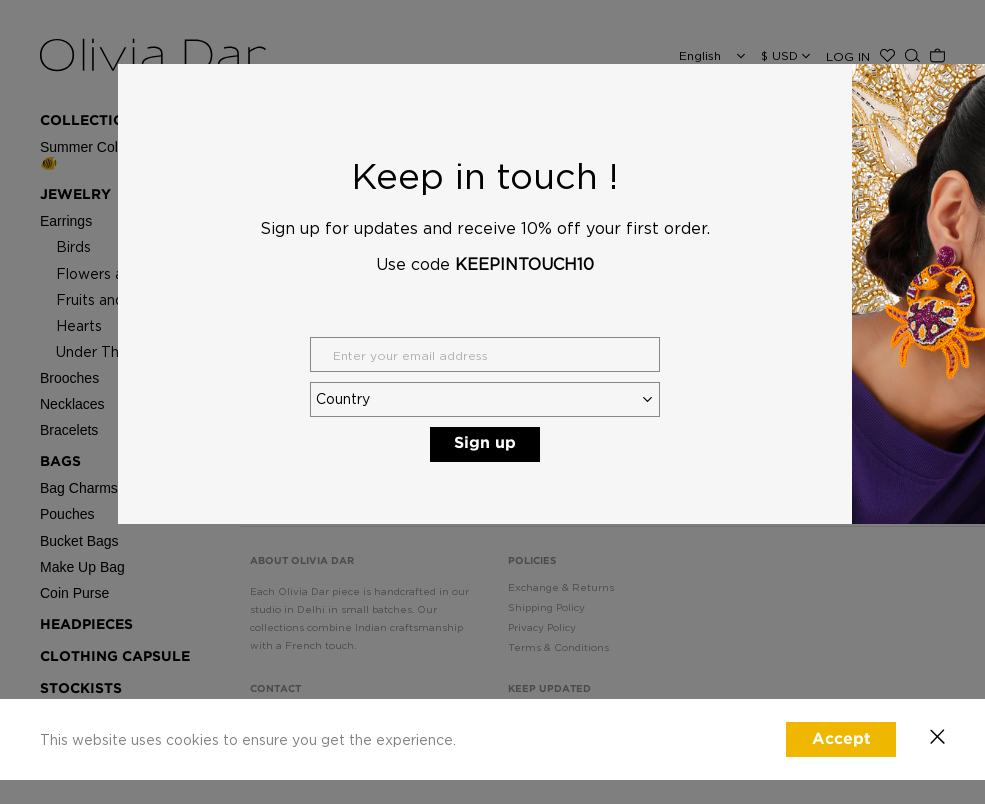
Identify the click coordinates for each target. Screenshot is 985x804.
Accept (841, 739)
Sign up (485, 443)
